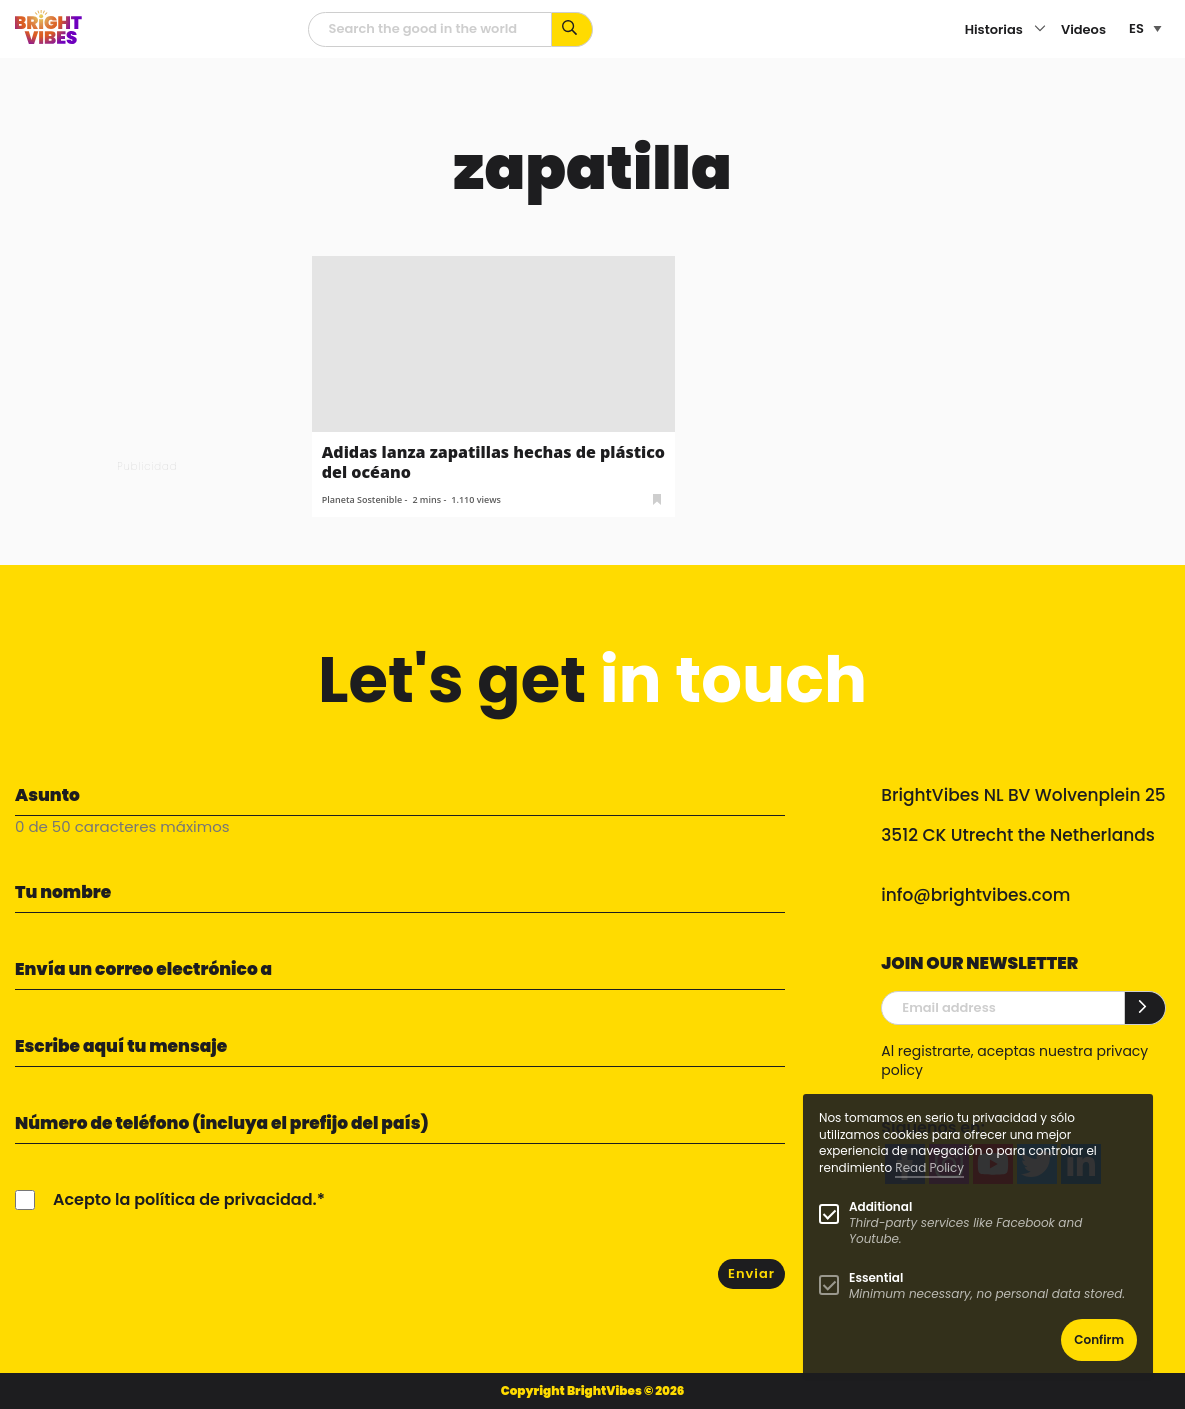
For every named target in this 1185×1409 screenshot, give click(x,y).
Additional (880, 1206)
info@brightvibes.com (975, 895)
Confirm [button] (1099, 1339)
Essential (876, 1277)
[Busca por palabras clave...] (572, 29)
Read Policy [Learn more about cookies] (929, 1167)
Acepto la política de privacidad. (185, 1199)
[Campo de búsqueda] (430, 29)
